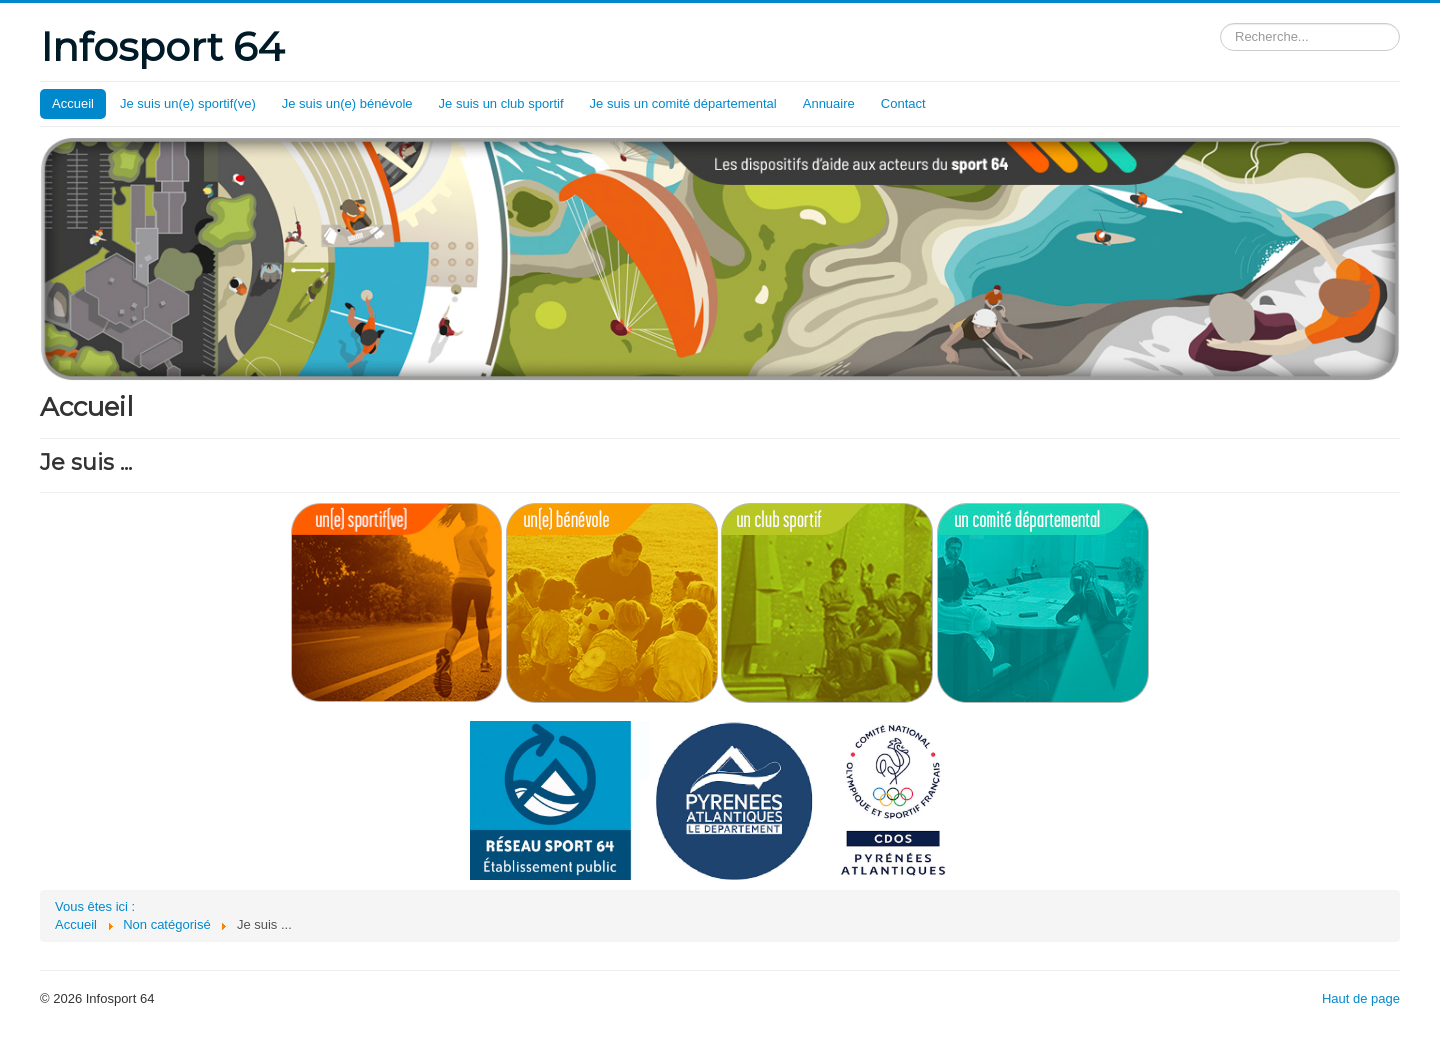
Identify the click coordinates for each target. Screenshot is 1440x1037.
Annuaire (829, 103)
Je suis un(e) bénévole (347, 103)
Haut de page (1361, 998)
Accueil (73, 103)
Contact (903, 103)
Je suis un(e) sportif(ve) (188, 103)
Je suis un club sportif (501, 103)
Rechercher (1220, 23)
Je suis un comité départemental (683, 103)
